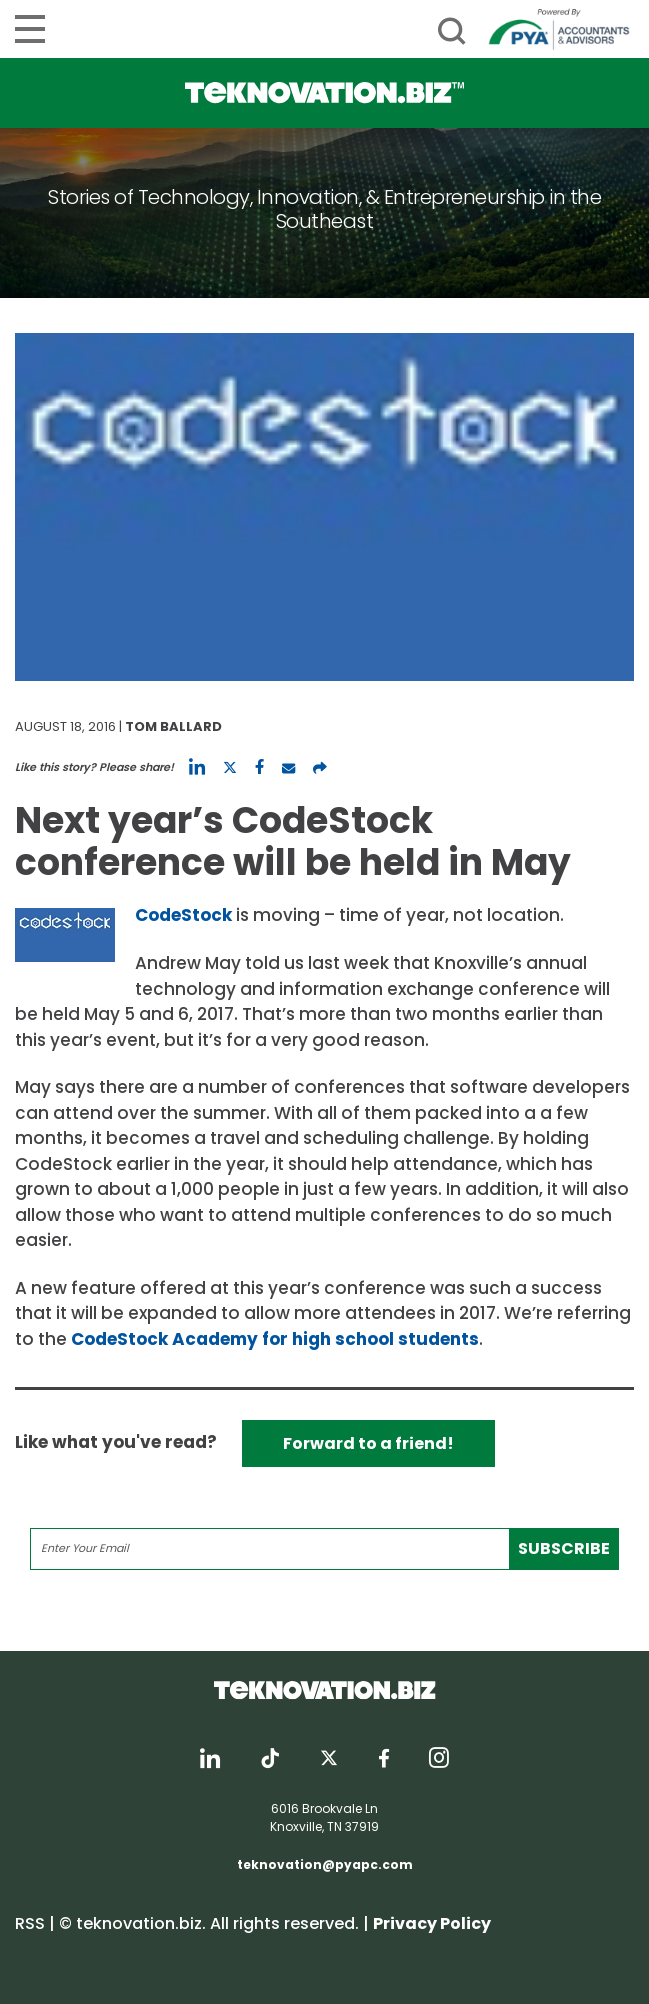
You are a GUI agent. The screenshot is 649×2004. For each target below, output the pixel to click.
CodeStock (183, 915)
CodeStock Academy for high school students (275, 1339)
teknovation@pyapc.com (325, 1864)
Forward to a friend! (368, 1443)
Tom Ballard (173, 726)
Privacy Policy (432, 1923)
